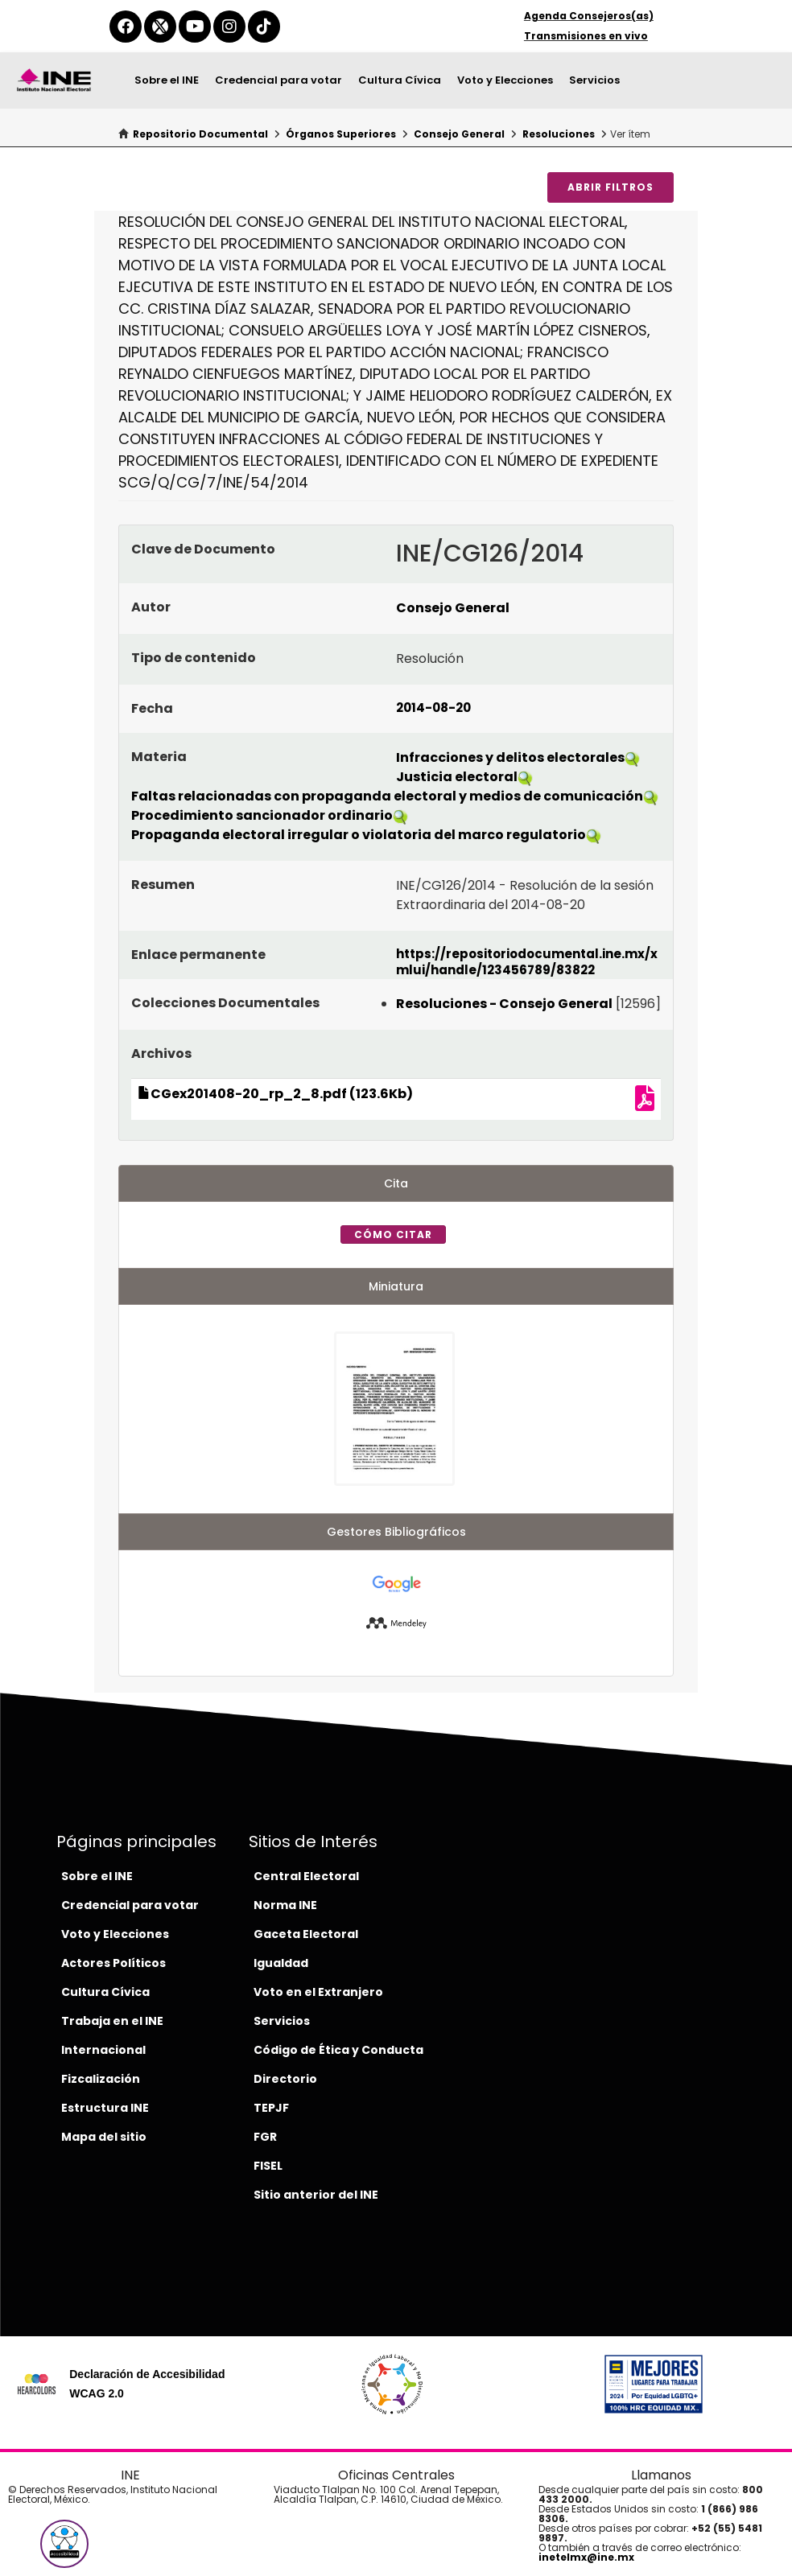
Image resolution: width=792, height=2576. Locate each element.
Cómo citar (393, 1234)
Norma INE (285, 1905)
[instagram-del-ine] (229, 26)
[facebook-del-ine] (125, 26)
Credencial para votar (278, 80)
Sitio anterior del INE (316, 2195)
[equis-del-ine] (160, 26)
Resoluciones (558, 134)
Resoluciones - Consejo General (504, 1003)
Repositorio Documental (200, 134)
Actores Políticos (113, 1963)
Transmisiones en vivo (586, 36)
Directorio (285, 2079)
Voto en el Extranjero (318, 1992)
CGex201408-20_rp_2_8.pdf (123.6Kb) (275, 1093)
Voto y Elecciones (505, 80)
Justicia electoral (457, 776)
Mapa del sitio (103, 2137)
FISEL (268, 2166)
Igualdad (281, 1963)
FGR (265, 2137)
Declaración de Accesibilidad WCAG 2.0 (147, 2384)
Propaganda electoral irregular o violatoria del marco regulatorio (358, 834)
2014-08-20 (433, 707)
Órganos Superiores (341, 134)
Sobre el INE (166, 80)
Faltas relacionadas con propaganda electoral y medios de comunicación (387, 796)
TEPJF (271, 2108)
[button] (64, 2544)
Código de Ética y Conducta (338, 2050)
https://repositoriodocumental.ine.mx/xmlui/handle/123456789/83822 (527, 961)
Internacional (103, 2050)
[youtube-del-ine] (195, 26)
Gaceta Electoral (306, 1934)
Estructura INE (105, 2108)
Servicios (594, 80)
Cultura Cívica (399, 80)
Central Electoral (306, 1876)
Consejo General (459, 134)
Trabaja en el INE (112, 2021)
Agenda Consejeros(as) (589, 16)
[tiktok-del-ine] (264, 26)
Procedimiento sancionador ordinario (262, 815)
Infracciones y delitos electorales (510, 757)
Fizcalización (100, 2079)
